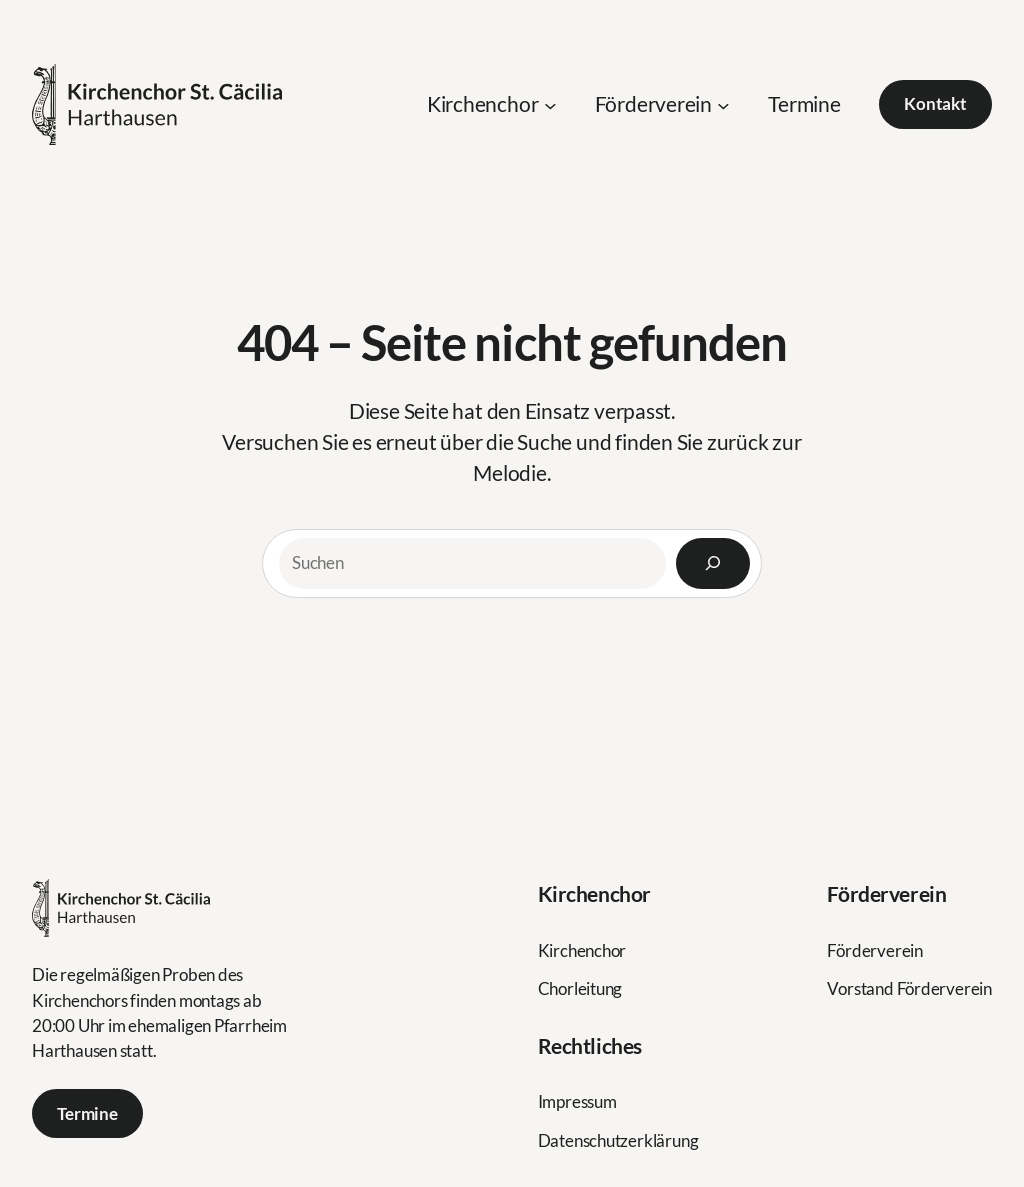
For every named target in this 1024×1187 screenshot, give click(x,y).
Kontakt (935, 103)
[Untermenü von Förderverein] (723, 104)
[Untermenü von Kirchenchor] (550, 104)
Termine (87, 1113)
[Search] (713, 563)
